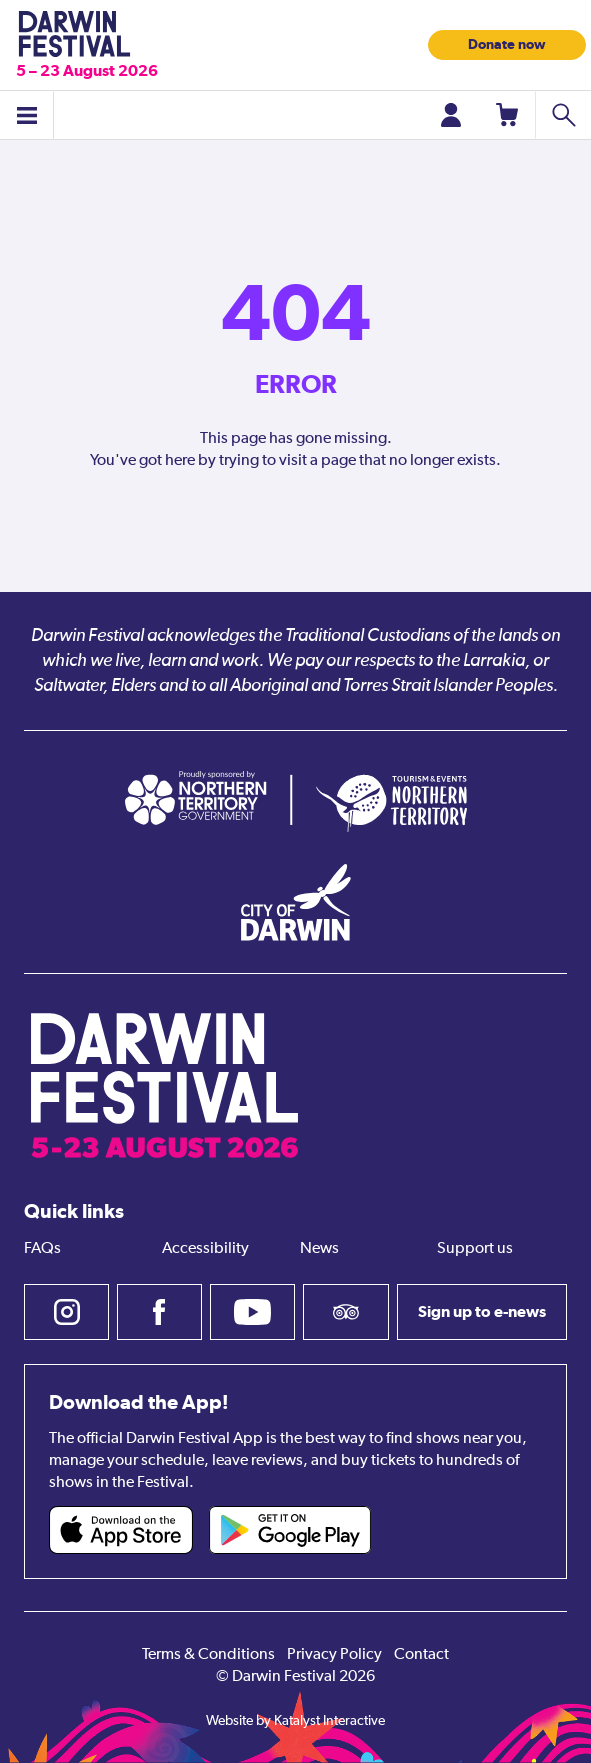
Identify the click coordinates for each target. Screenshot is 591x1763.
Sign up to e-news (482, 1311)
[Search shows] (563, 115)
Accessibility (205, 1249)
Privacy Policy (334, 1655)
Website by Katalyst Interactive (295, 1721)
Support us (475, 1249)
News (319, 1249)
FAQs (42, 1249)
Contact (421, 1655)
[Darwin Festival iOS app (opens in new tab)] (121, 1530)
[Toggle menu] (27, 115)
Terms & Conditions (208, 1655)
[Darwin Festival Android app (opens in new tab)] (290, 1530)
